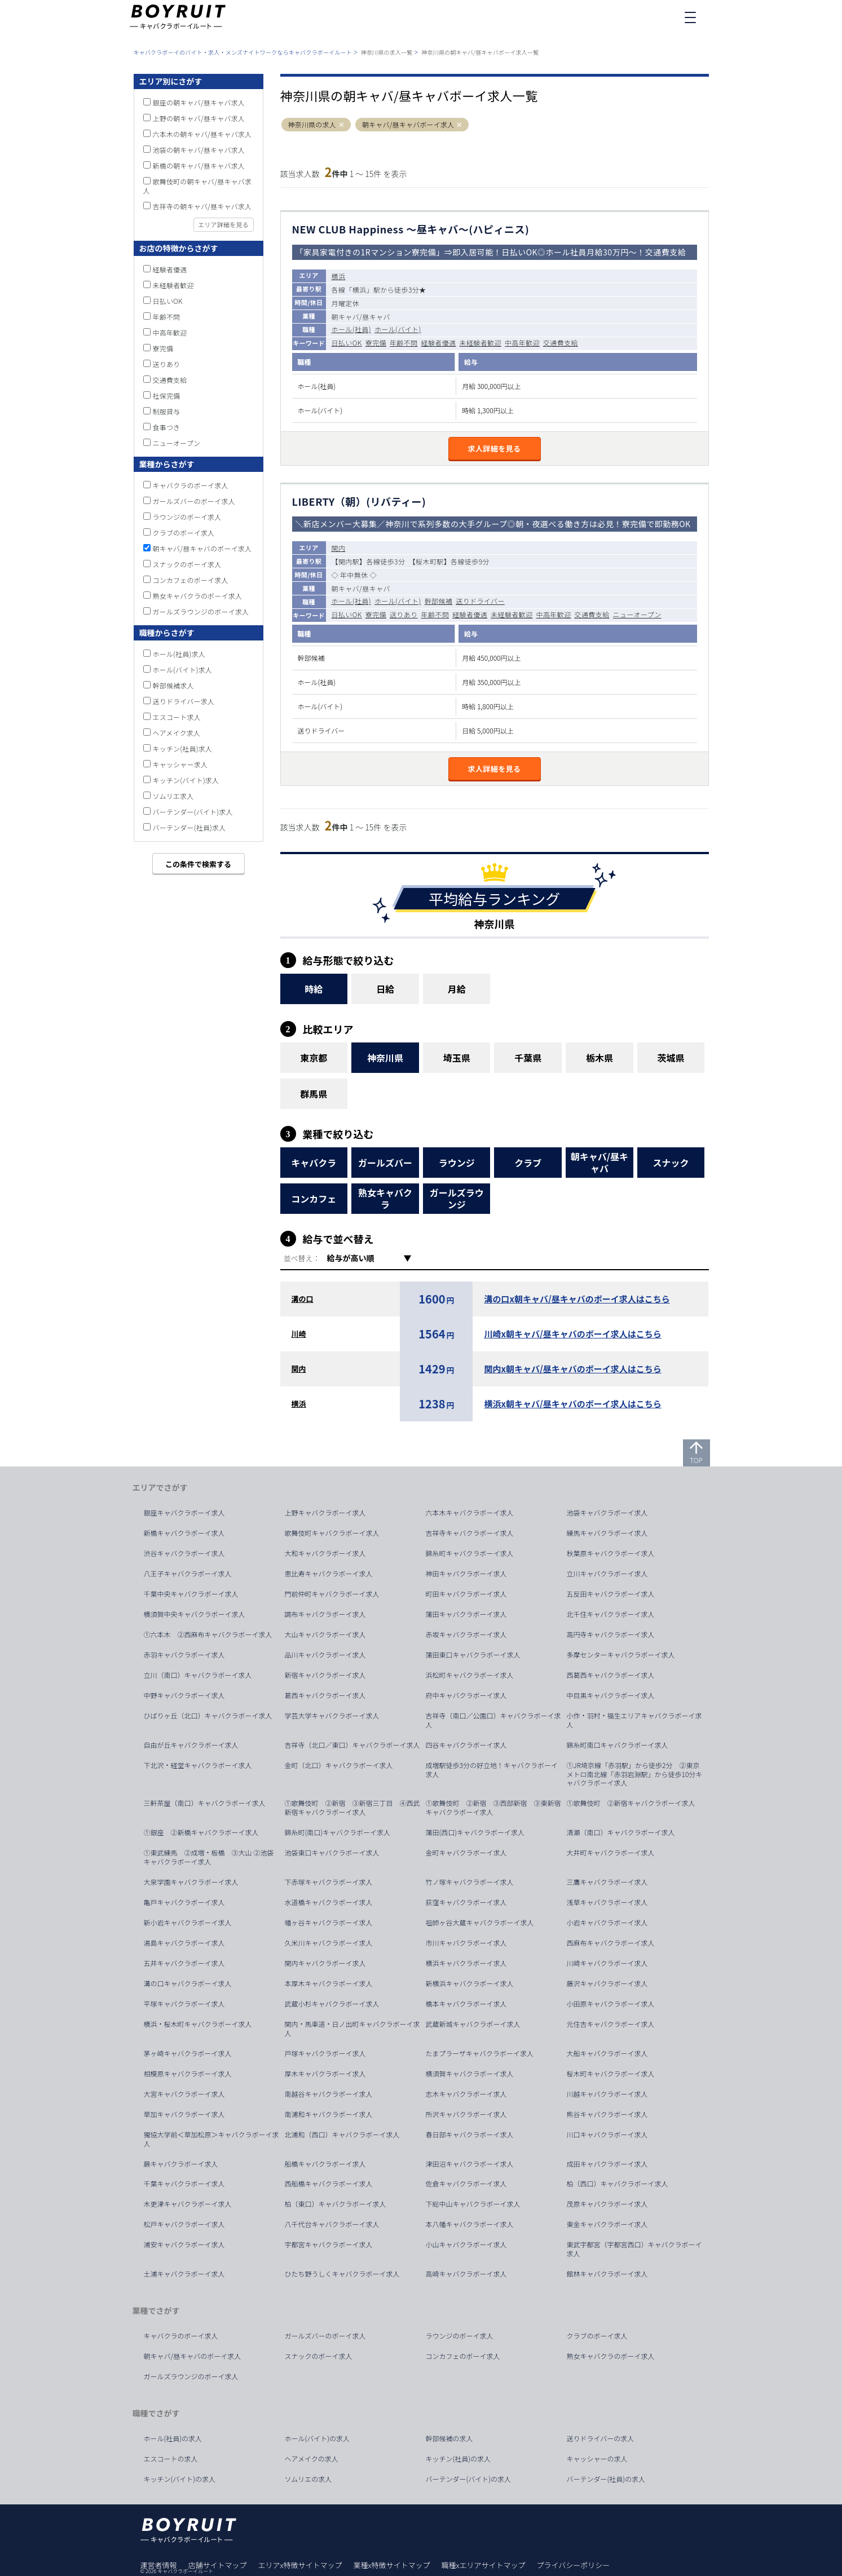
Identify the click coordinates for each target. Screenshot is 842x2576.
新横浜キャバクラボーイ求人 (470, 1983)
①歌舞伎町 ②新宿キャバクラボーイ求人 (631, 1803)
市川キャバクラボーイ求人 (466, 1942)
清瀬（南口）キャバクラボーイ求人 (621, 1832)
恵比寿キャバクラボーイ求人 (329, 1573)
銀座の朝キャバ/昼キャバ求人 (199, 102)
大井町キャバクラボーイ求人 (611, 1852)
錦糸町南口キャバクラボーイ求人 (617, 1744)
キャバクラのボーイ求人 (190, 485)
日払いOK (347, 342)
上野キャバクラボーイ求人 (325, 1512)
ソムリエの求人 (308, 2479)
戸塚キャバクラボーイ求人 (325, 2053)
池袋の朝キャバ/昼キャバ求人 (199, 149)
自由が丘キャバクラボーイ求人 (191, 1744)
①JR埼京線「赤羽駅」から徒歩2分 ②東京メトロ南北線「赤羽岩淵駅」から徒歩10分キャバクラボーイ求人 (635, 1774)
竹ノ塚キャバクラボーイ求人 (470, 1881)
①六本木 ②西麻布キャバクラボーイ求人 (208, 1634)
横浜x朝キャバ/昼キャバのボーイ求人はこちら (572, 1403)
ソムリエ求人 (173, 796)
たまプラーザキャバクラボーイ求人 (480, 2053)
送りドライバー (480, 601)
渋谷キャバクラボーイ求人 (184, 1553)
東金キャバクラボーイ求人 (607, 2224)
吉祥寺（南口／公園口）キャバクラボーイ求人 (493, 1720)
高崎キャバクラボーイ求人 (466, 2273)
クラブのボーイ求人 (184, 532)
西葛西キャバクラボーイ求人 (611, 1675)
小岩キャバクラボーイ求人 (607, 1922)
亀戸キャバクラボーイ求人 (184, 1902)
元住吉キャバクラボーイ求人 (611, 2024)
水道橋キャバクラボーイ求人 (329, 1902)
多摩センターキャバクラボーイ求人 (621, 1654)
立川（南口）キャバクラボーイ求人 (198, 1675)
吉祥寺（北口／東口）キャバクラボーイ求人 (352, 1744)
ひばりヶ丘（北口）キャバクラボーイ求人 (208, 1715)
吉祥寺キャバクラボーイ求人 (470, 1532)
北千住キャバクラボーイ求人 (611, 1614)
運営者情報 (158, 2565)
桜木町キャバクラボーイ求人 (611, 2073)
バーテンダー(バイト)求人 (193, 811)
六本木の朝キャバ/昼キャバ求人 (202, 134)
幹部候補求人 (173, 685)
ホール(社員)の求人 (173, 2438)
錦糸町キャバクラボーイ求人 (470, 1553)
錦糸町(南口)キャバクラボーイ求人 (338, 1832)
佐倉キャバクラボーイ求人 (466, 2183)
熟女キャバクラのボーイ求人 (198, 595)
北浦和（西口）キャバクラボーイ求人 (342, 2134)
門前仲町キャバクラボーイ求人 (332, 1593)
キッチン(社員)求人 (183, 748)
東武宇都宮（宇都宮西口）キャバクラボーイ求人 (634, 2249)
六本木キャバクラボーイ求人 (470, 1512)
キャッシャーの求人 (597, 2458)
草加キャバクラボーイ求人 (184, 2114)
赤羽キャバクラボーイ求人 (184, 1654)
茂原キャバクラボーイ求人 (607, 2203)
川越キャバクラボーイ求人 (607, 2093)
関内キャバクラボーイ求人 (325, 1963)
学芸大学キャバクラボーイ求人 (332, 1715)
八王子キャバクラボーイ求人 (188, 1573)
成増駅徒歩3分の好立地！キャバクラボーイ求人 (492, 1770)
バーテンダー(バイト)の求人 (469, 2479)
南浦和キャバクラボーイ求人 (329, 2114)
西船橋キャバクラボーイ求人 (329, 2183)
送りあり (404, 614)
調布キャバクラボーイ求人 (325, 1614)
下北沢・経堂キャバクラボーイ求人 (198, 1765)
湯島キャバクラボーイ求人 (184, 1942)
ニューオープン (637, 614)
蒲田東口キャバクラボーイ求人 (473, 1654)
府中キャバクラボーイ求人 (466, 1695)
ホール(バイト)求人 (183, 669)
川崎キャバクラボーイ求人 (607, 1963)
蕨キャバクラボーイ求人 (181, 2163)
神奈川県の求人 (312, 124)
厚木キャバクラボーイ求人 (325, 2073)
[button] (341, 125)
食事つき (166, 427)
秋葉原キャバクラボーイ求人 (611, 1553)
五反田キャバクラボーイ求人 (611, 1593)
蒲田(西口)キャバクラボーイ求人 (475, 1832)
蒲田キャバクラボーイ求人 (466, 1614)
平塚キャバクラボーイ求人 (184, 2003)
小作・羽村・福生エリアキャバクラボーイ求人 (634, 1720)
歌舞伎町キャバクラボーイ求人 (332, 1532)
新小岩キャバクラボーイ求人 (188, 1922)
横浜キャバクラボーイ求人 (466, 1963)
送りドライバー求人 (184, 701)
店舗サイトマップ (217, 2565)
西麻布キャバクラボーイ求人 (611, 1942)
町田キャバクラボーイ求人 (466, 1593)
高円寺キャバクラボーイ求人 (611, 1634)
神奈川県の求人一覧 (387, 52)
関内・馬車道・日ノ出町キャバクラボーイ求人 (352, 2029)
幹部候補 (439, 601)
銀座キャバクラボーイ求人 (184, 1512)
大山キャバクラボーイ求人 (325, 1634)
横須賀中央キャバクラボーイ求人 (194, 1614)
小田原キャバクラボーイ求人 (611, 2003)
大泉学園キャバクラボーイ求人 (191, 1881)
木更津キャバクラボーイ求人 (188, 2203)
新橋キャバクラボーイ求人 (184, 1532)
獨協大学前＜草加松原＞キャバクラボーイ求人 (211, 2139)
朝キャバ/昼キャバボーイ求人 (408, 124)
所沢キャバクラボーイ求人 (466, 2114)
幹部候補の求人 (449, 2438)
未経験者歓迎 (480, 342)
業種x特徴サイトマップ (392, 2565)
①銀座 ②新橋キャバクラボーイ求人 (201, 1832)
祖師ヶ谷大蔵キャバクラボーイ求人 (480, 1922)
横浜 (339, 276)
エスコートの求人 (171, 2458)
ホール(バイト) (397, 329)
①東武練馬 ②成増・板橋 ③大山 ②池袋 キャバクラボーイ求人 (212, 1857)
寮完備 (375, 342)
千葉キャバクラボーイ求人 (184, 2183)
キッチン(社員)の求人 (458, 2458)
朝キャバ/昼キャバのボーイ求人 (202, 548)
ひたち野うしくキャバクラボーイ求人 (342, 2273)
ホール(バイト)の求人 (317, 2438)
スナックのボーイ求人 (187, 564)
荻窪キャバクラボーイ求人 (466, 1902)
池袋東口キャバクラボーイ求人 (332, 1852)
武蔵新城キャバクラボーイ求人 (473, 2024)
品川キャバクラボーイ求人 (325, 1654)
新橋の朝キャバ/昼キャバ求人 (199, 165)
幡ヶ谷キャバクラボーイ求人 (329, 1922)
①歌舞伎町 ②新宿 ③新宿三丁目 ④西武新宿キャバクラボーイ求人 (352, 1808)
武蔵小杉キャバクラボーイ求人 (332, 2003)
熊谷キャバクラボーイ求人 (607, 2114)
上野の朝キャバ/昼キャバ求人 (199, 118)
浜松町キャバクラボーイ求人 (470, 1675)
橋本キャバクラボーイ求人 (466, 2003)
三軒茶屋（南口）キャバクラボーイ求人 (205, 1803)
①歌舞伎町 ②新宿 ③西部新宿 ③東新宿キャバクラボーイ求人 (493, 1808)
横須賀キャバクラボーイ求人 (470, 2073)
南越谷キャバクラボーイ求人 (329, 2093)
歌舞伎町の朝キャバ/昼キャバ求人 (197, 185)
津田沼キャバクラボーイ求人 (470, 2163)
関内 (339, 548)
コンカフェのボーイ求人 (190, 580)
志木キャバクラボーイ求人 (466, 2093)
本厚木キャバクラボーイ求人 (329, 1983)
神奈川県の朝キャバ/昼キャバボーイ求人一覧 (480, 52)
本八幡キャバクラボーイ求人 (470, 2224)
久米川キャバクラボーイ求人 (329, 1942)
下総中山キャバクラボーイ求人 (473, 2203)
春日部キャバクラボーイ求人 (470, 2134)
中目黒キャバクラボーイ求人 (611, 1695)
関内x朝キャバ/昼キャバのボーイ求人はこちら (572, 1369)
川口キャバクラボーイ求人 (607, 2134)
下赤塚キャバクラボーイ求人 (329, 1881)
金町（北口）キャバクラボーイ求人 (339, 1765)
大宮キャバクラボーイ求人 (184, 2093)
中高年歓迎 (522, 342)
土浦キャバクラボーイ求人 (184, 2273)
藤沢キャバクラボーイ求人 (607, 1983)
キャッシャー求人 (180, 764)
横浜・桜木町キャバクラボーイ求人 (198, 2024)
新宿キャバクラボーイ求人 (325, 1675)
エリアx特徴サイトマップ (300, 2565)
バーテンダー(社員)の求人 (606, 2479)
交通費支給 (560, 342)
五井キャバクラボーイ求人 (184, 1963)
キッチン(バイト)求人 (186, 780)
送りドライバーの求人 (600, 2438)
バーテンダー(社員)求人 (189, 827)
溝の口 (303, 1299)
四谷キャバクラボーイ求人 (466, 1744)
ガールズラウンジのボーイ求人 (201, 611)
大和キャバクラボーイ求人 (325, 1553)
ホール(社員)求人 (179, 654)
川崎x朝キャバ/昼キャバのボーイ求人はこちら (572, 1334)
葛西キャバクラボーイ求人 (325, 1695)
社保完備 (166, 395)
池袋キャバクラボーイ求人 (607, 1512)
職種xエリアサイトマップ (484, 2565)
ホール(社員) (351, 329)
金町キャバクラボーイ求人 (466, 1852)
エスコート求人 (177, 717)
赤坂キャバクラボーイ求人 (466, 1634)
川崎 (299, 1334)
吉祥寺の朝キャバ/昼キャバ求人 (202, 206)
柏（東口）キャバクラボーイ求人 (335, 2203)
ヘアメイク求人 (177, 732)
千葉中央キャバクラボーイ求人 (191, 1593)
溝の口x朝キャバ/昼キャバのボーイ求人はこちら (576, 1299)
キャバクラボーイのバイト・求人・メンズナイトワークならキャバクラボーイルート (243, 52)
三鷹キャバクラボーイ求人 (607, 1881)
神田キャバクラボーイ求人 (466, 1573)
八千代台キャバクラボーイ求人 (332, 2224)
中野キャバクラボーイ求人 (184, 1695)
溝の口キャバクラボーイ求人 (188, 1983)
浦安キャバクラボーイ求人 (184, 2244)
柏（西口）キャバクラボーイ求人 (617, 2183)
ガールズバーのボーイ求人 (194, 501)
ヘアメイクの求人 (311, 2458)
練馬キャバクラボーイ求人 (607, 1532)
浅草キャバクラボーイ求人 (607, 1902)
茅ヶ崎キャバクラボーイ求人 (188, 2053)
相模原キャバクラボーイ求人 (188, 2073)
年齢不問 (404, 342)
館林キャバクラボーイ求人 (607, 2273)
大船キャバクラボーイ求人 (607, 2053)
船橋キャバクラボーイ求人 (325, 2163)
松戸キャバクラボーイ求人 (184, 2224)
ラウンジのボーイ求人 (187, 517)
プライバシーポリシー (573, 2565)
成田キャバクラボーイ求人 (607, 2163)
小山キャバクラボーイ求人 (466, 2244)
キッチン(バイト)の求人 (180, 2479)
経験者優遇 (438, 342)
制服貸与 (166, 411)
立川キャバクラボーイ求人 (607, 1573)
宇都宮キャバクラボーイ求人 (329, 2244)
